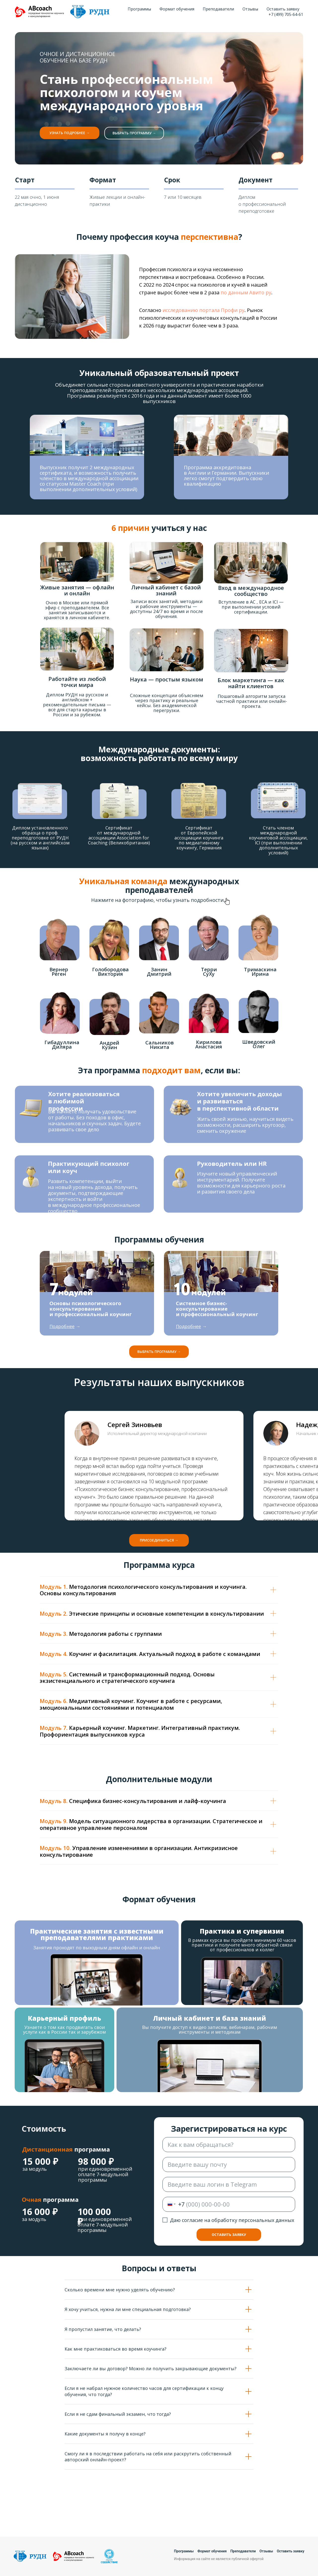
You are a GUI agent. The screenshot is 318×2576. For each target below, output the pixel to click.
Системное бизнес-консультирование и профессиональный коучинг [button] (217, 1309)
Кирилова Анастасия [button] (208, 1044)
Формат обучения (176, 9)
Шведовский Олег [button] (258, 1044)
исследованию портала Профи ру (203, 310)
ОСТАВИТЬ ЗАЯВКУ (229, 2234)
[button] (60, 938)
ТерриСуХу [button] (209, 971)
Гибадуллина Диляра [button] (61, 1044)
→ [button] (64, 1326)
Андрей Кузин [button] (109, 1045)
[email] (228, 2164)
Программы (139, 9)
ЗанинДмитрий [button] (159, 971)
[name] (228, 2144)
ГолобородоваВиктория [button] (110, 971)
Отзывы (250, 9)
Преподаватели (218, 9)
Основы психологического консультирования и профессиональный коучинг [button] (90, 1309)
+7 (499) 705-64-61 (286, 14)
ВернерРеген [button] (58, 971)
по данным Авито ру (246, 292)
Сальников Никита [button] (159, 1044)
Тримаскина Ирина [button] (260, 971)
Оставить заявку (283, 9)
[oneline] (228, 2184)
